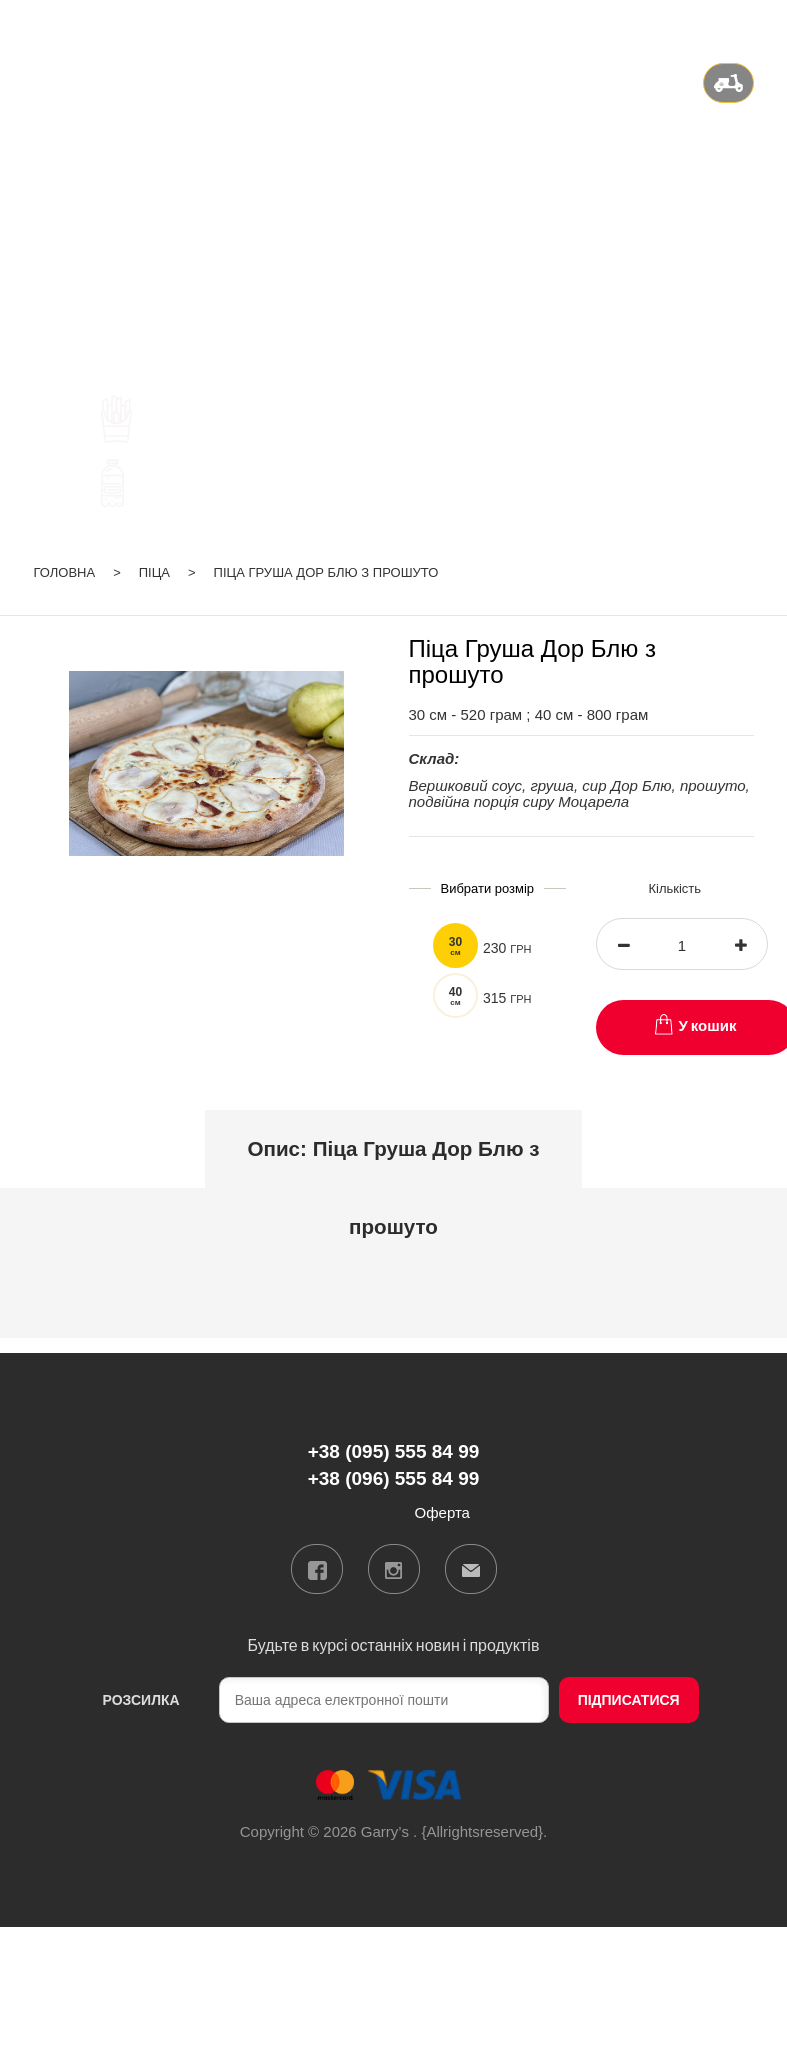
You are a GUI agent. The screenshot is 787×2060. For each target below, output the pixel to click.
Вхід (738, 24)
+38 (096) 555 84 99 (393, 207)
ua (668, 24)
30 (455, 946)
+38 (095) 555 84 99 (393, 182)
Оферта (442, 1512)
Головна (65, 572)
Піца (154, 572)
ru (693, 24)
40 (455, 996)
